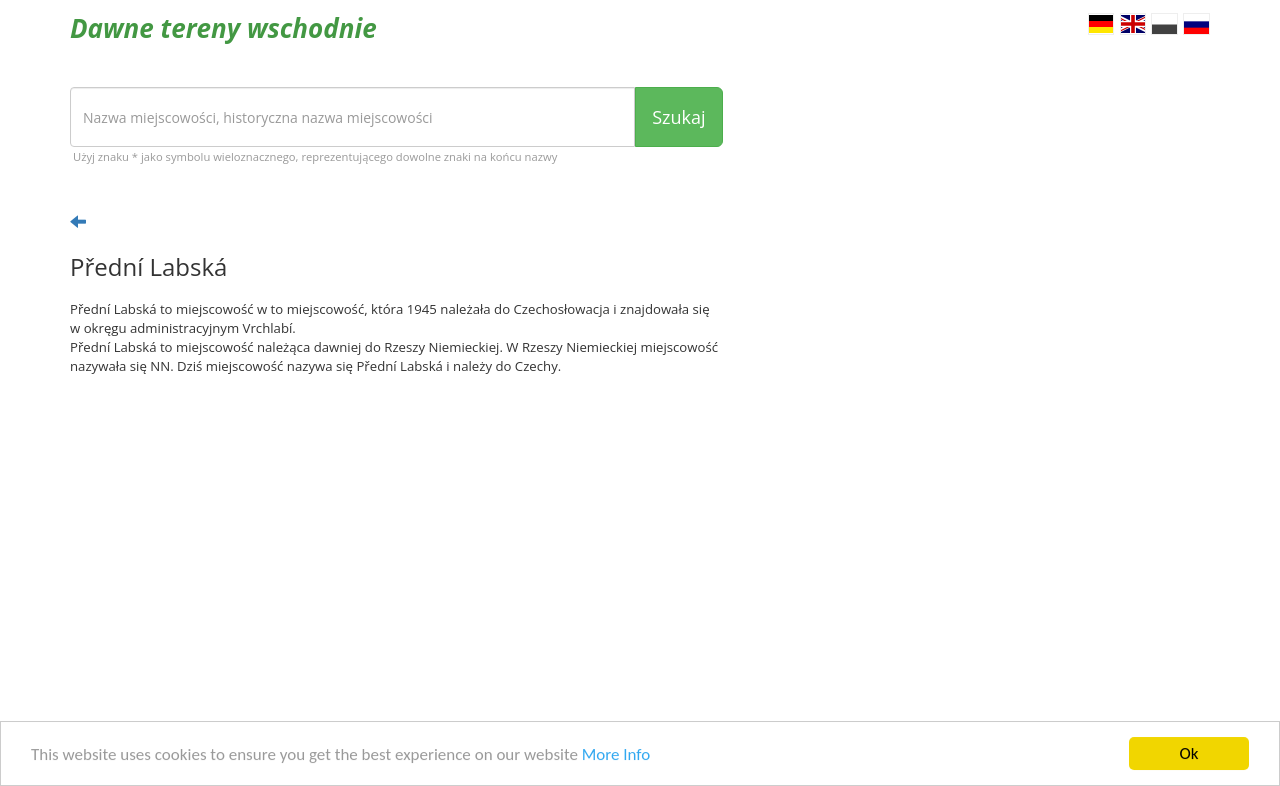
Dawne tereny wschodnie (223, 28)
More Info (616, 758)
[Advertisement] (396, 546)
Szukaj (678, 117)
